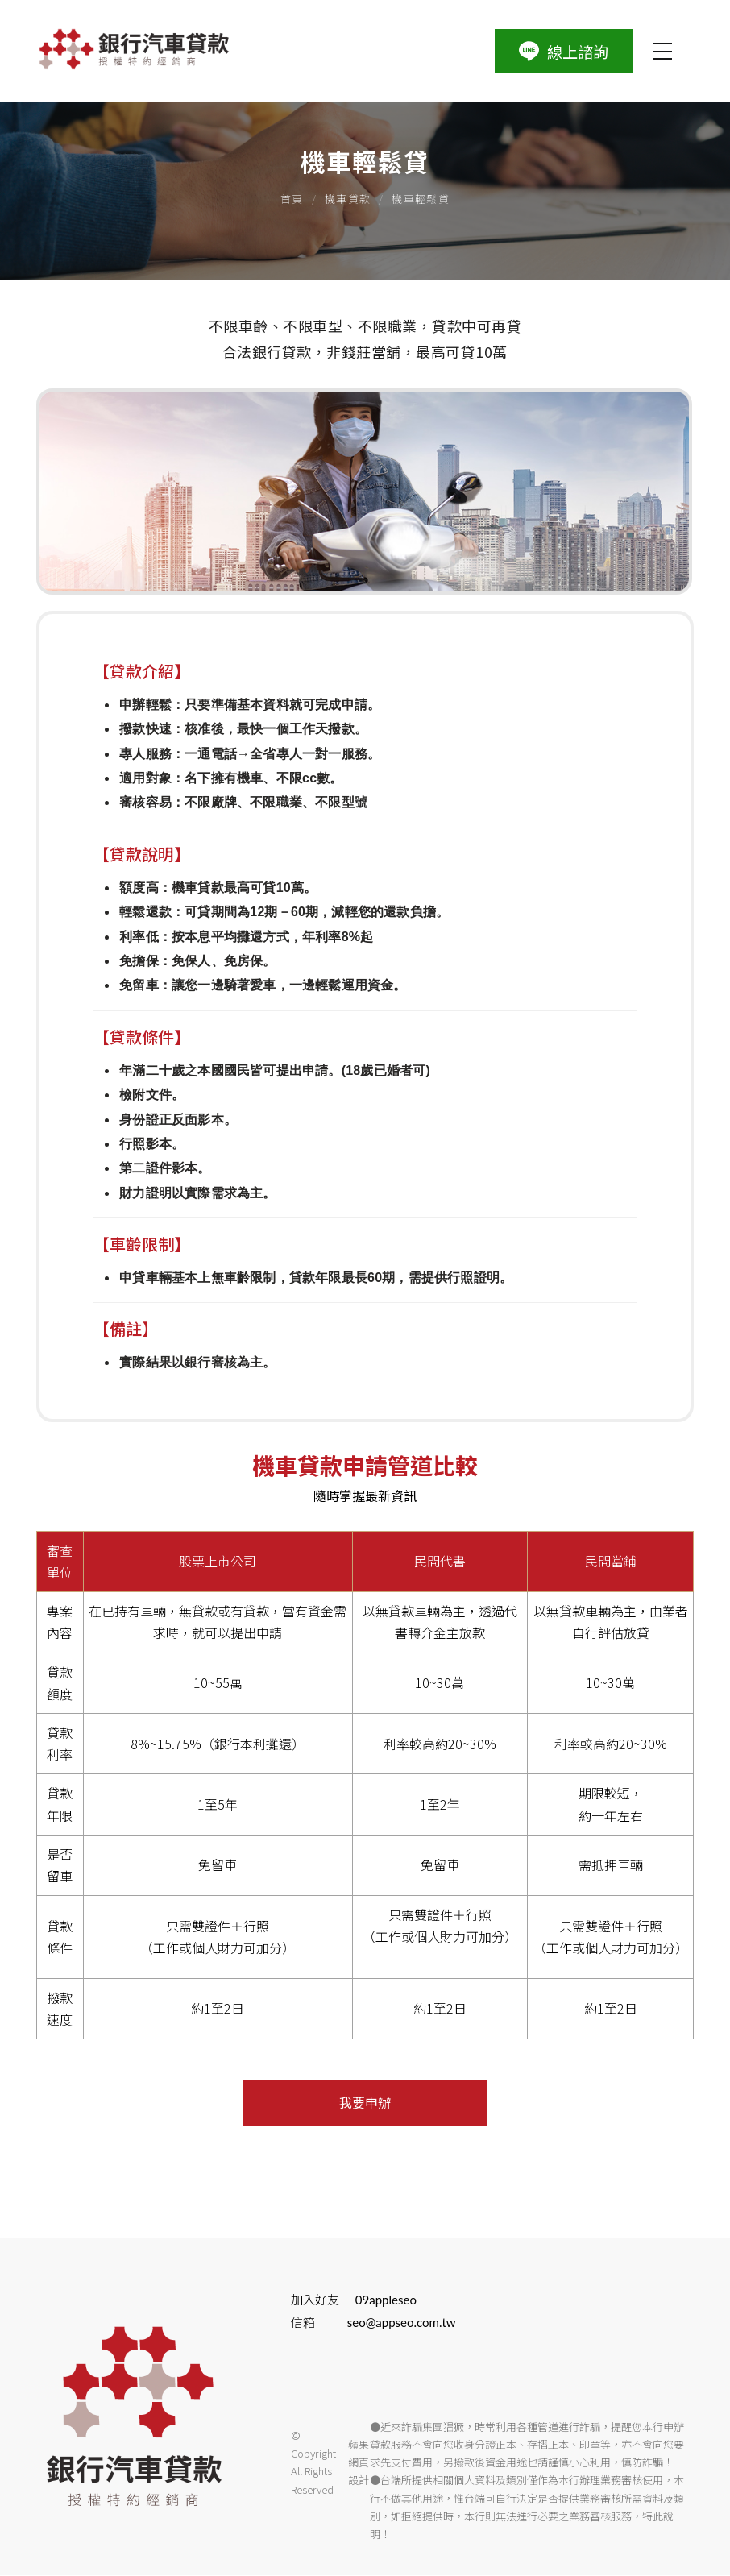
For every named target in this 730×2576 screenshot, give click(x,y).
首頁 (292, 198)
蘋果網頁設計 (361, 2464)
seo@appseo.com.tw (409, 2324)
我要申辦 (365, 2103)
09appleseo (394, 2300)
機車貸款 (348, 198)
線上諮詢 (565, 51)
